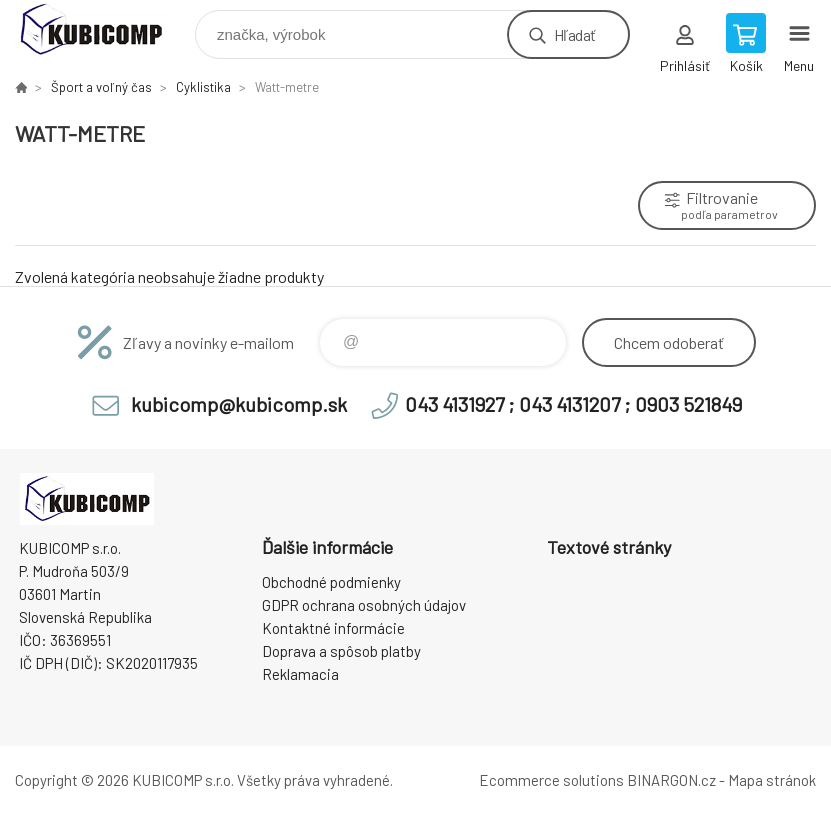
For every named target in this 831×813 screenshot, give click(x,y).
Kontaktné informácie (333, 628)
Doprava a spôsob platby (341, 651)
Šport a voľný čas (101, 87)
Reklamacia (300, 674)
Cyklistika (203, 87)
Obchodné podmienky (331, 582)
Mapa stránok (772, 780)
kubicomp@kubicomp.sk (239, 404)
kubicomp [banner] (103, 29)
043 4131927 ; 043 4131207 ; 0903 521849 (573, 404)
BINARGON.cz (671, 780)
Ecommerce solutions (551, 780)
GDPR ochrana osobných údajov (364, 605)
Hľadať (574, 34)
